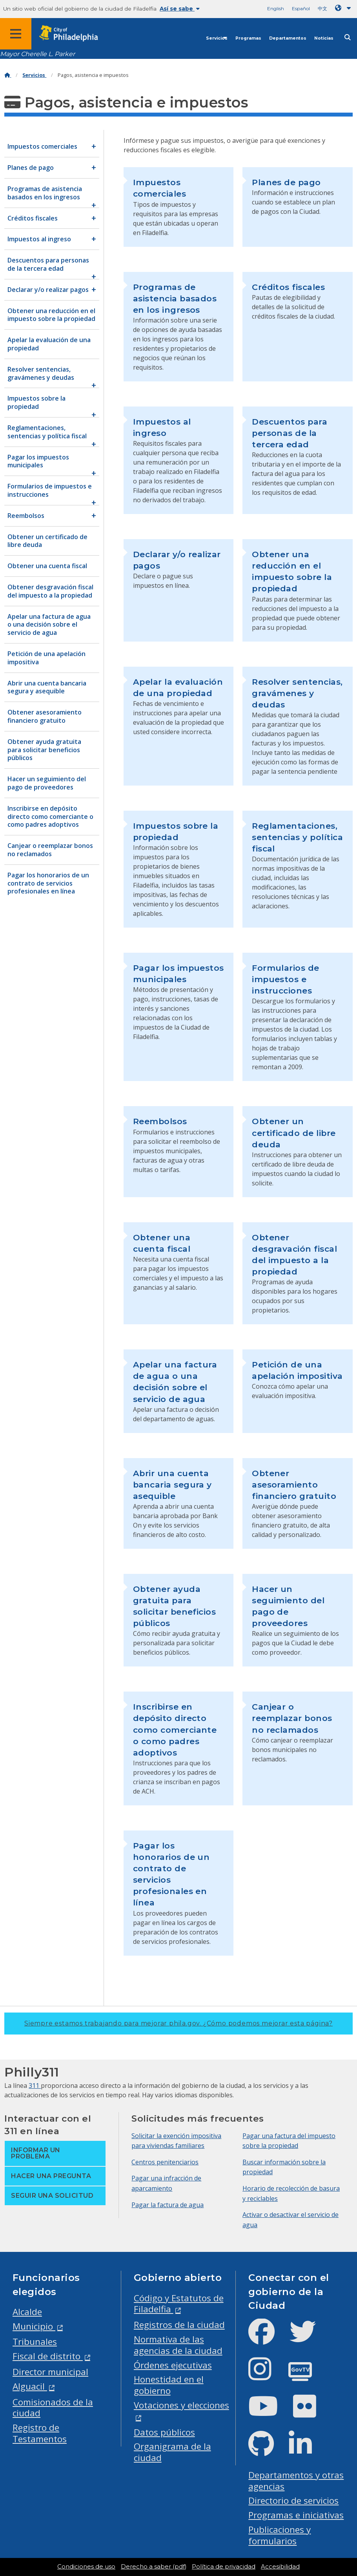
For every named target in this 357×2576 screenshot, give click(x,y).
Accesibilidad (280, 2566)
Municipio (34, 2326)
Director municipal (50, 2372)
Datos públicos (164, 2432)
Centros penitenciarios (165, 2162)
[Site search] (347, 37)
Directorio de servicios (293, 2500)
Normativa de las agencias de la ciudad (178, 2345)
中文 (322, 8)
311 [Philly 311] (35, 2085)
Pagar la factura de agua (167, 2204)
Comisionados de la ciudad (53, 2407)
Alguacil (30, 2386)
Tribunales (35, 2341)
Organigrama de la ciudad (172, 2452)
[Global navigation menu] (15, 33)
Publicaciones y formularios (279, 2535)
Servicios (217, 38)
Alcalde (27, 2312)
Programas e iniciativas (296, 2515)
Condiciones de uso (86, 2566)
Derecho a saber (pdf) (153, 2566)
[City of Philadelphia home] (72, 33)
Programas (248, 38)
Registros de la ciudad (179, 2325)
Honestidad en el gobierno (169, 2385)
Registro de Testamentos (40, 2433)
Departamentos (287, 38)
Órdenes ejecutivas (173, 2365)
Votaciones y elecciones (181, 2405)
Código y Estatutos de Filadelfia (179, 2303)
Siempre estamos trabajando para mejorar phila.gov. (178, 2023)
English (275, 8)
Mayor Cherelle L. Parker (37, 54)
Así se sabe (180, 8)
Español (301, 8)
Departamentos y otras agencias (296, 2480)
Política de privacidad (223, 2566)
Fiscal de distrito (48, 2356)
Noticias (323, 38)
